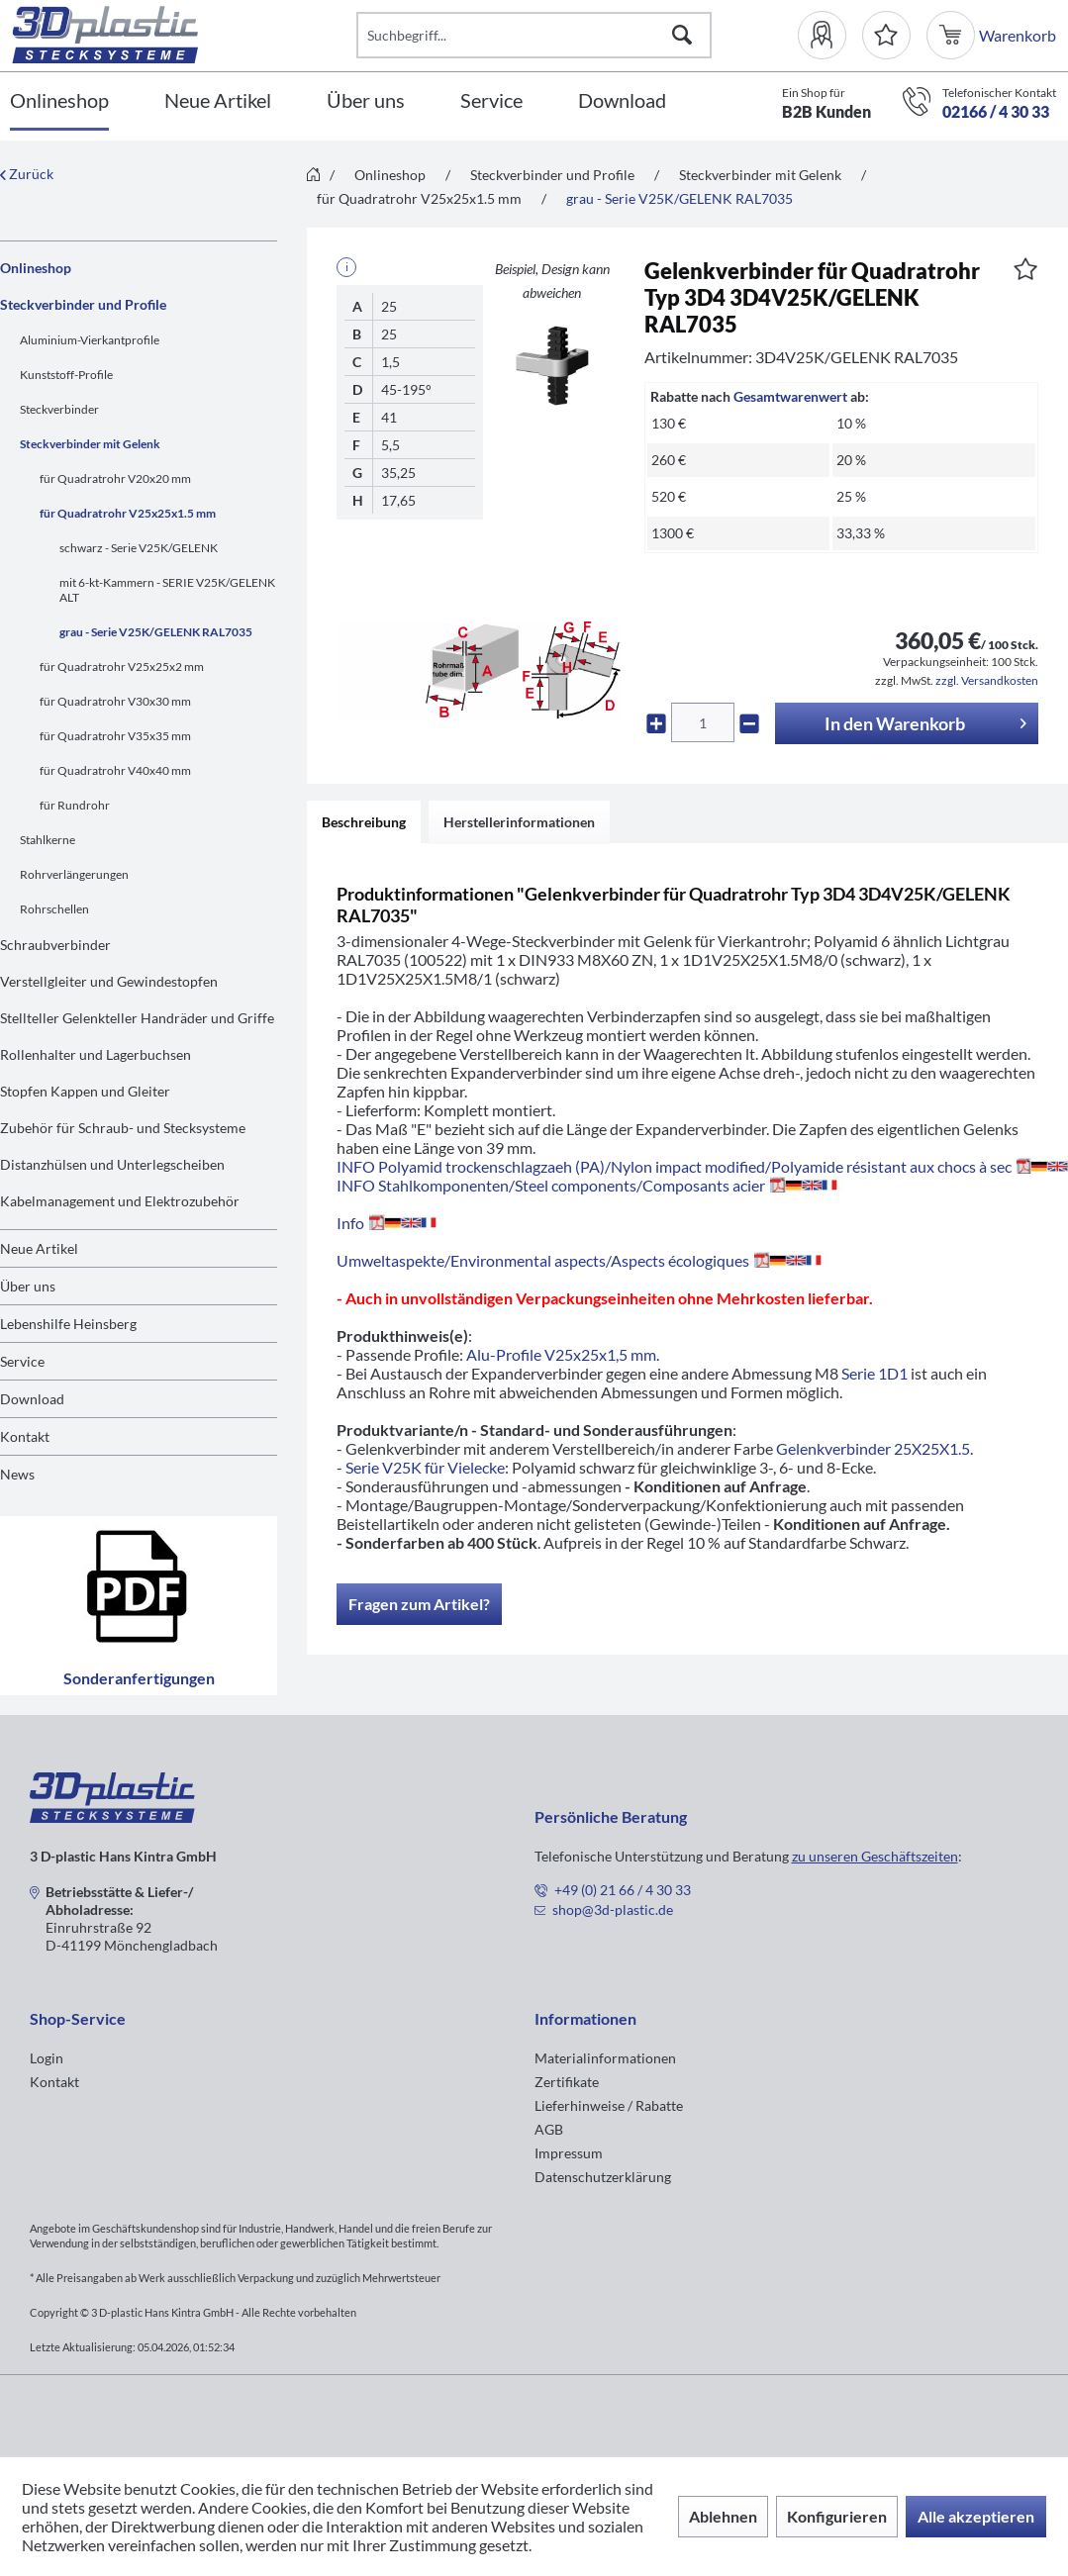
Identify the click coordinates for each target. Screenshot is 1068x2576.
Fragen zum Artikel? (419, 1603)
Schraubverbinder (55, 944)
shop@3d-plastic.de (612, 1909)
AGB (548, 2129)
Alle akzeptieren (976, 2516)
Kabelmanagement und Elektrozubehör (120, 1201)
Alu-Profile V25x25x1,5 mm (561, 1354)
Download (32, 1398)
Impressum (568, 2153)
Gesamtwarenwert (790, 396)
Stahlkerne (47, 839)
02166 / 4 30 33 (995, 111)
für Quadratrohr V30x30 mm (115, 701)
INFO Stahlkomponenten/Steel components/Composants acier (590, 1185)
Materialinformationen (605, 2058)
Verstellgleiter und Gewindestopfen (109, 981)
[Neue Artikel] (217, 101)
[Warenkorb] (952, 35)
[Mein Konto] (830, 35)
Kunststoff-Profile (66, 374)
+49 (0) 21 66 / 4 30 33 (622, 1889)
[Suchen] (682, 35)
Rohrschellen (54, 909)
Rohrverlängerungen (74, 874)
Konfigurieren (837, 2516)
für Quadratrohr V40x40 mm (115, 770)
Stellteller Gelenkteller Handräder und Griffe (137, 1017)
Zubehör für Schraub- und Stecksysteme (122, 1127)
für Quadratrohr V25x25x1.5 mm (128, 513)
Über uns (27, 1286)
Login (46, 2058)
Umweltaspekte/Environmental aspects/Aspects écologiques (582, 1260)
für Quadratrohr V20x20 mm (115, 478)
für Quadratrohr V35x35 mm (115, 735)
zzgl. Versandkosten (986, 680)
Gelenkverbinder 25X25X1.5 (873, 1448)
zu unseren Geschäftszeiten (875, 1856)
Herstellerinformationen (519, 821)
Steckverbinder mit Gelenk (90, 443)
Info (390, 1222)
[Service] (491, 101)
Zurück (26, 173)
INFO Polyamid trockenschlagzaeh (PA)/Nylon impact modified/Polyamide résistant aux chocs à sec (702, 1166)
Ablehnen (723, 2516)
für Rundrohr (75, 805)
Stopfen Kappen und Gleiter (85, 1091)
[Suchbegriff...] (534, 35)
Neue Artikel (39, 1248)
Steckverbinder (59, 409)
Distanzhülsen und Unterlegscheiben (112, 1164)
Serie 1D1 (874, 1373)
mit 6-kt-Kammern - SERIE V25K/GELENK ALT (167, 590)
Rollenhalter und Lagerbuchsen (95, 1054)
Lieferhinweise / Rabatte (608, 2105)
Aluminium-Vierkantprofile (89, 340)
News (17, 1474)
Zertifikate (566, 2081)
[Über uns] (366, 101)
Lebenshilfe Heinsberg (68, 1323)
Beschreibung (364, 821)
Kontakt (24, 1436)
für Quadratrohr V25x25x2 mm (122, 666)
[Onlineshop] (59, 101)
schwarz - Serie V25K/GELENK (138, 547)
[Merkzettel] (886, 35)
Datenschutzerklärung (602, 2176)
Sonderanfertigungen (139, 1605)
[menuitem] (830, 35)
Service (22, 1361)
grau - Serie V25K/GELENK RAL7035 (155, 631)
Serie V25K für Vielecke (425, 1467)
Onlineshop (35, 267)
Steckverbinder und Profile (83, 304)
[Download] (622, 101)
